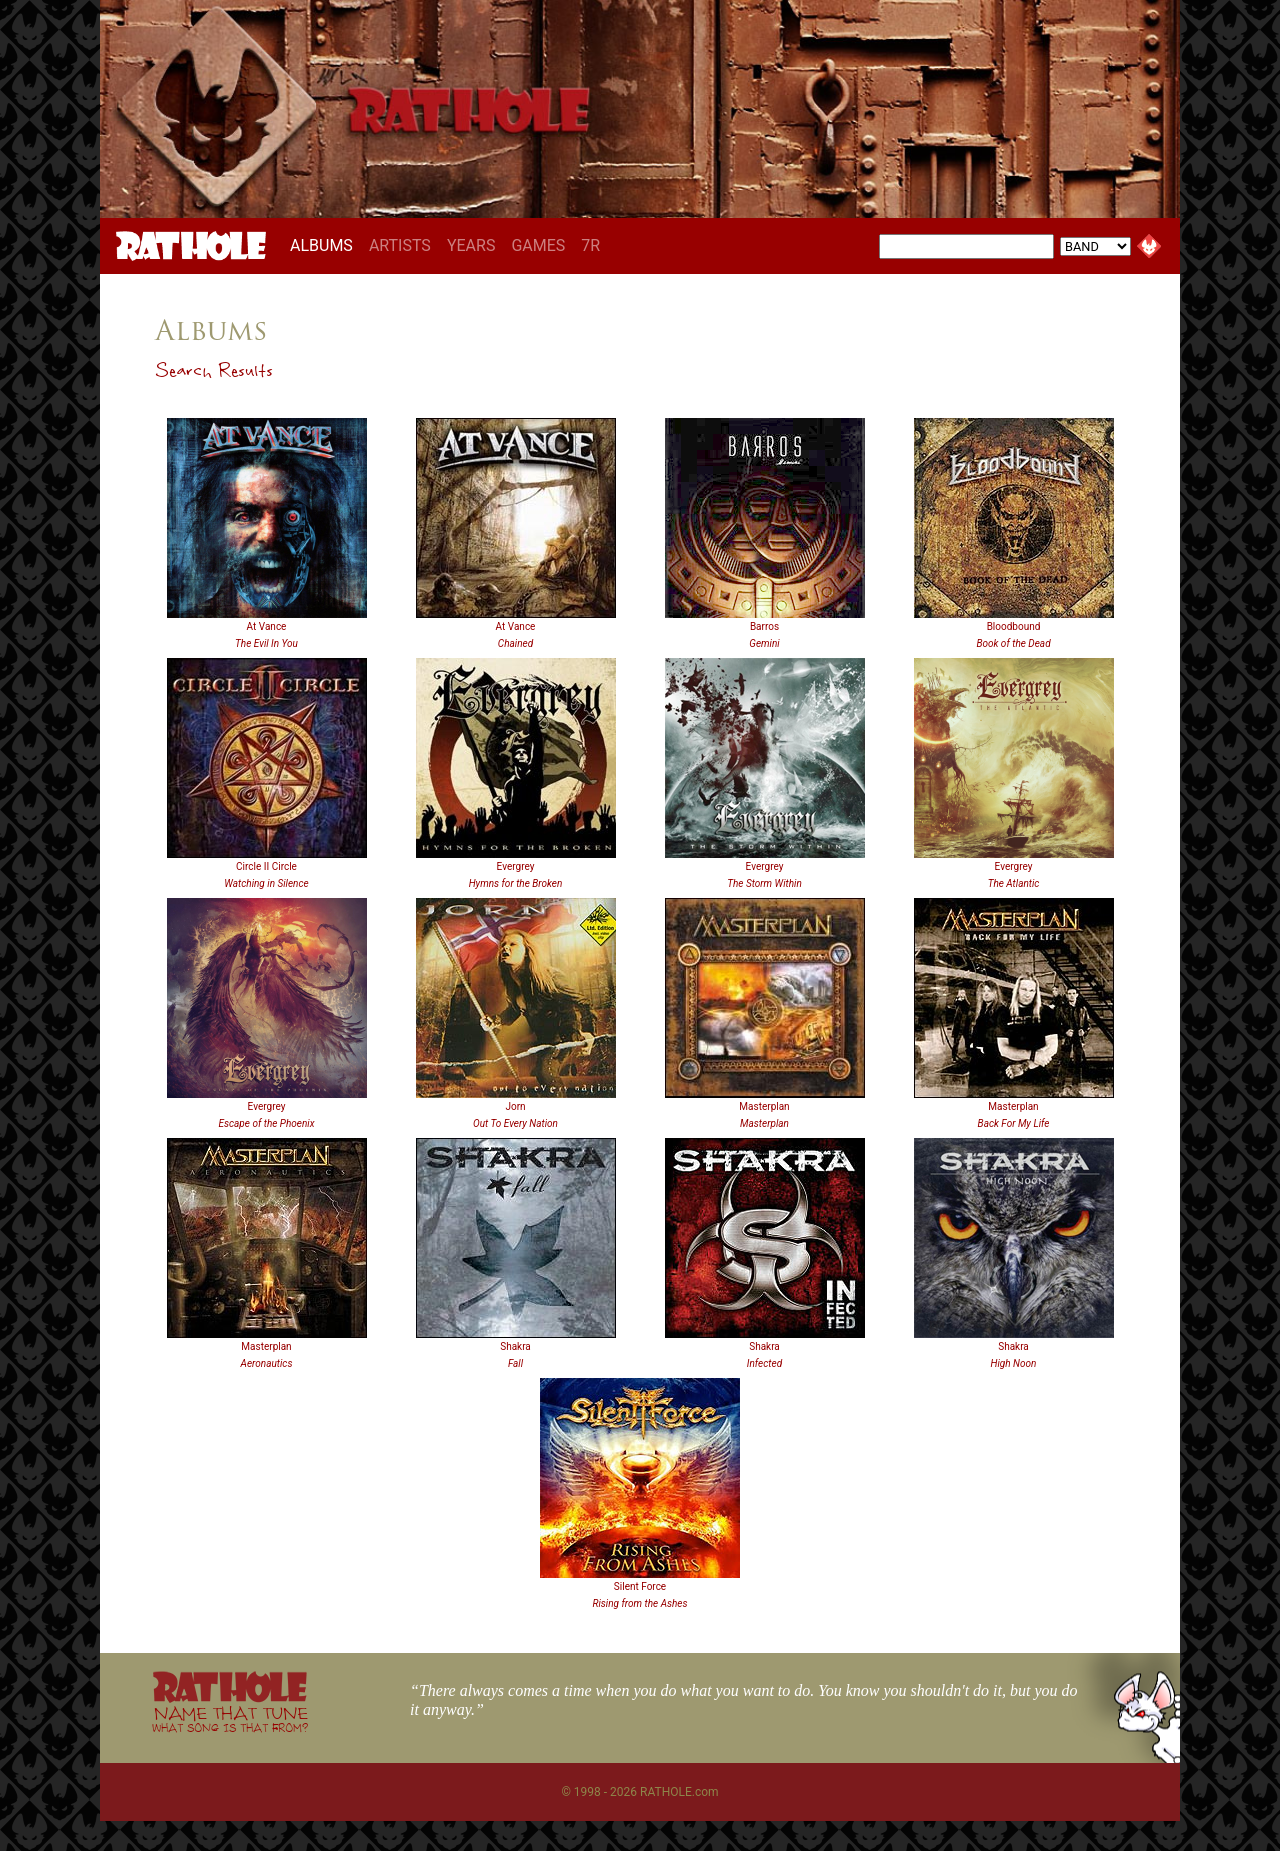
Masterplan (764, 1106)
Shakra (515, 1346)
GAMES (538, 245)
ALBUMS (325, 245)
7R (590, 245)
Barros (764, 626)
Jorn (515, 1106)
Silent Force (640, 1586)
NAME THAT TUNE (230, 1718)
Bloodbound (1014, 626)
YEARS (471, 245)
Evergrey (516, 866)
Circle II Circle (266, 866)
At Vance (267, 626)
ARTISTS (400, 245)
